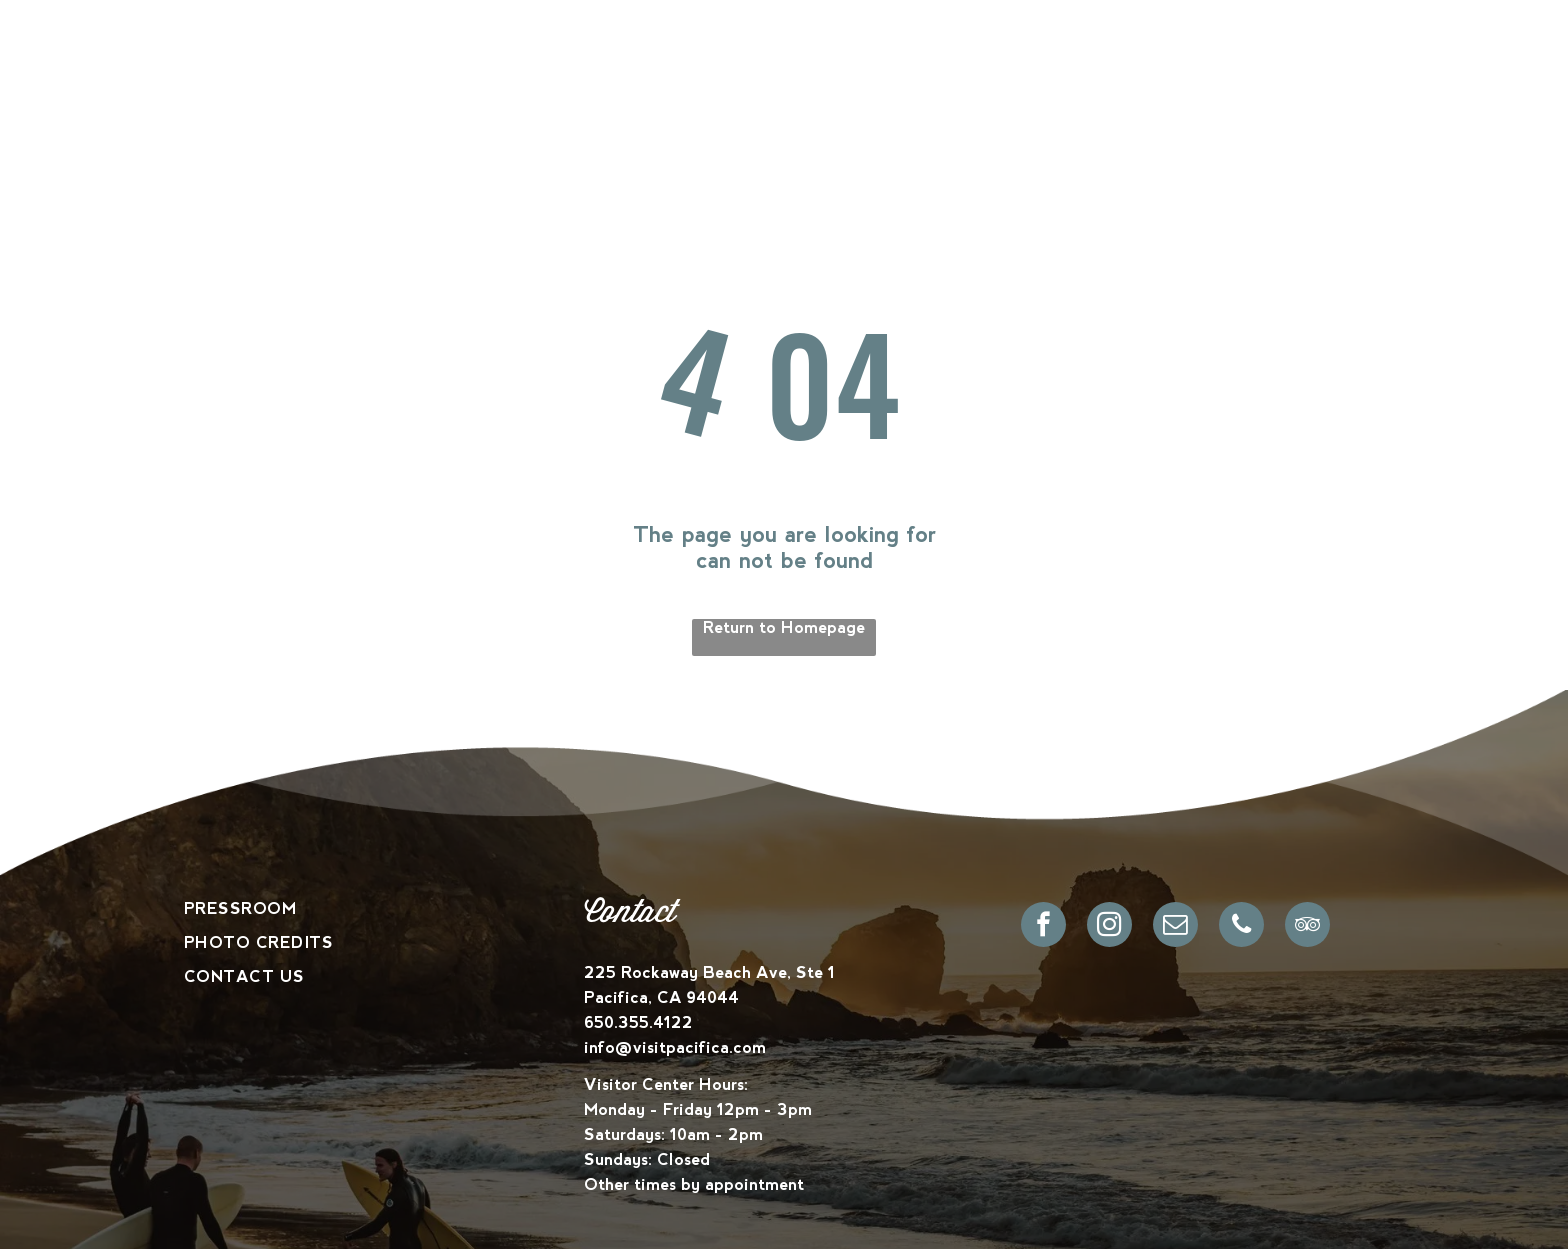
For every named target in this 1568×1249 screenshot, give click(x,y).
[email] (1175, 927)
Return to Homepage (784, 627)
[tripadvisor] (1307, 927)
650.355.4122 (638, 1022)
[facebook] (1043, 927)
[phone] (1241, 927)
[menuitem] (490, 75)
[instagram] (1109, 927)
